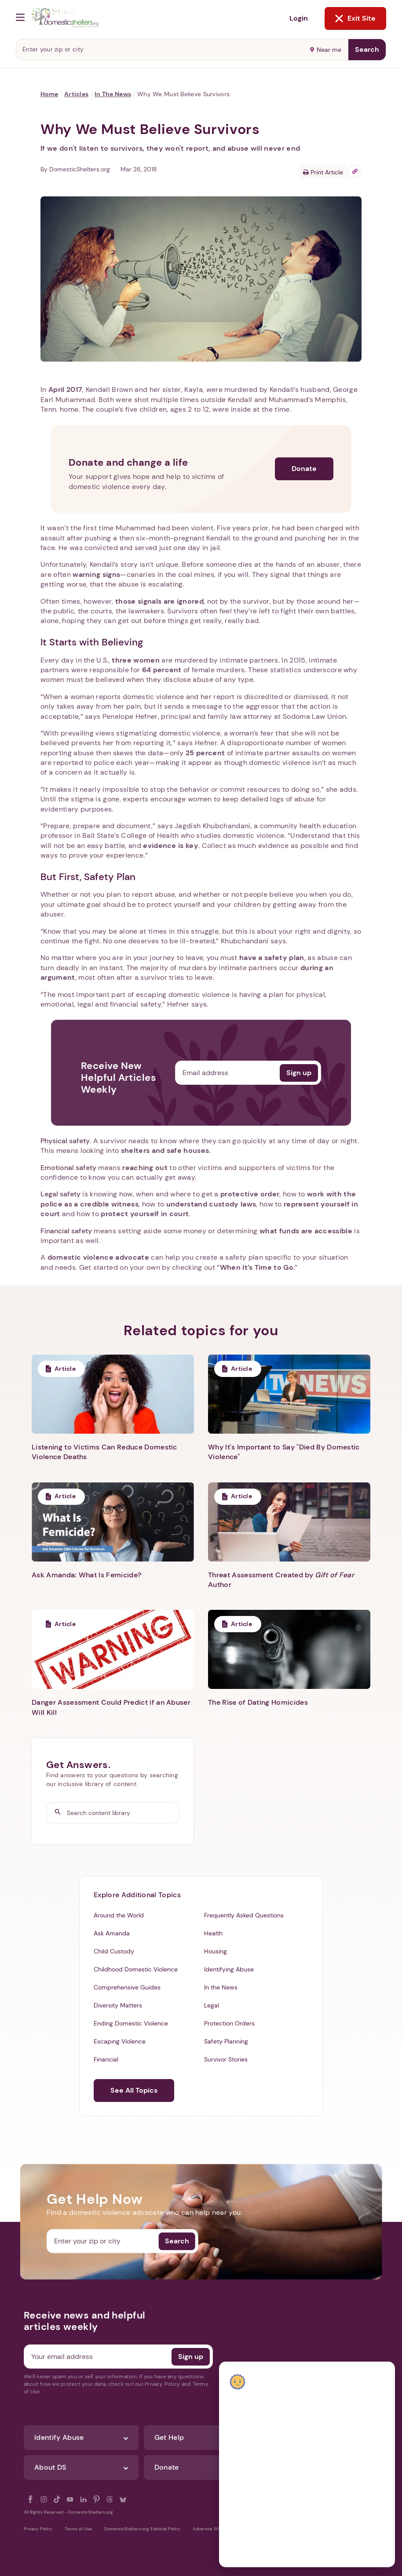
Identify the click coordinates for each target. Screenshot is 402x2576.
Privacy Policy (38, 2529)
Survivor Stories (226, 2059)
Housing (215, 1951)
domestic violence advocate (98, 1257)
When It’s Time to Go (256, 1267)
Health (213, 1933)
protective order (249, 1194)
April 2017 (65, 389)
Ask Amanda (112, 1933)
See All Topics (133, 2090)
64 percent (162, 669)
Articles (76, 94)
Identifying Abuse (229, 1969)
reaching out (145, 1167)
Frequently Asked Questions (244, 1915)
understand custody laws (211, 1204)
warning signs (96, 574)
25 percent (205, 752)
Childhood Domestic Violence (136, 1969)
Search (367, 49)
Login (298, 18)
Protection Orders (229, 2023)
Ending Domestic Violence (131, 2023)
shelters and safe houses (165, 1150)
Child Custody (114, 1951)
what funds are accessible (305, 1230)
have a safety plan (271, 957)
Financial (106, 2059)
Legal (211, 2005)
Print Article (323, 172)
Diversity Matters (118, 2005)
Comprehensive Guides (127, 1987)
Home (49, 94)
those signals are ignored (159, 601)
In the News (113, 94)
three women (136, 660)
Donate (304, 468)
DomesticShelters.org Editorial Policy (142, 2529)
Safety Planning (226, 2041)
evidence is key (170, 845)
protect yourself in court (145, 1213)
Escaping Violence (120, 2041)
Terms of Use (78, 2529)
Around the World (119, 1915)
